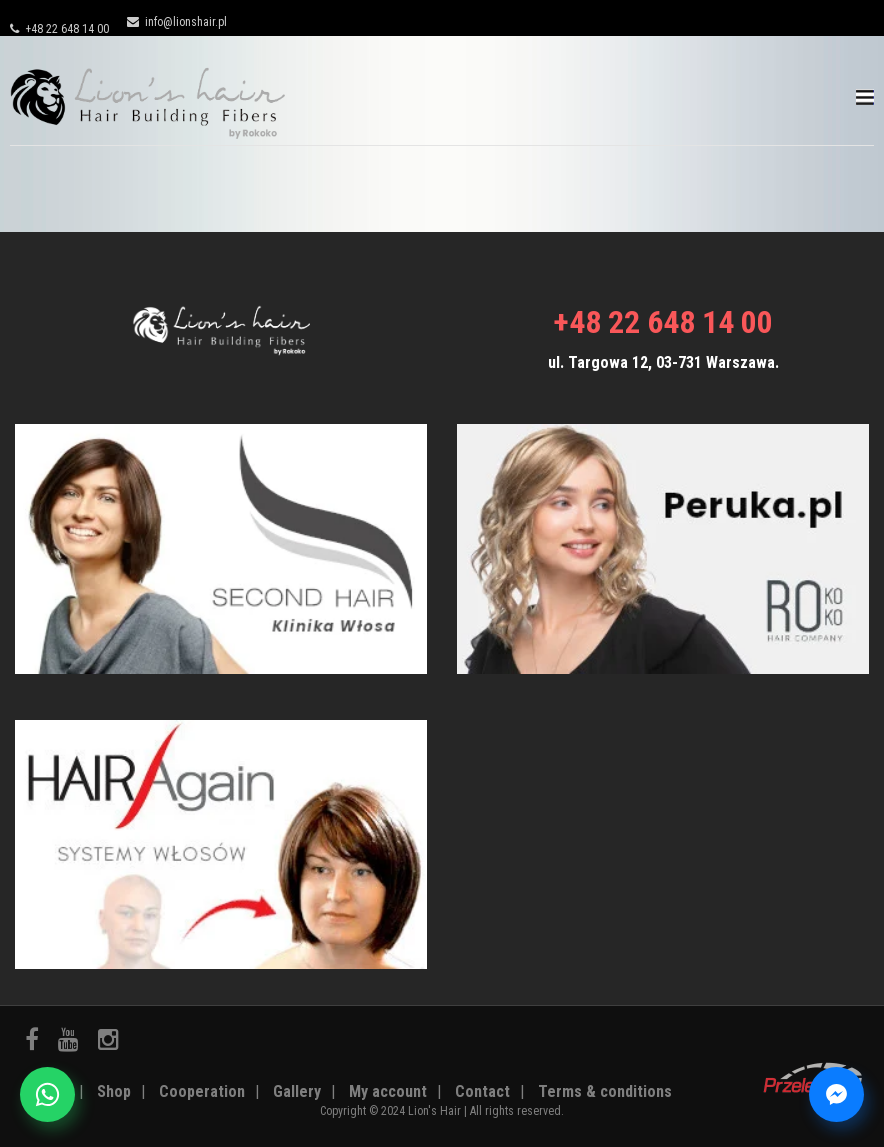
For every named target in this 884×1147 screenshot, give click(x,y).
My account (388, 1091)
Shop (114, 1091)
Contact (482, 1091)
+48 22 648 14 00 (59, 29)
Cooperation (202, 1091)
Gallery (297, 1091)
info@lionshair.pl (177, 22)
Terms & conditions (605, 1091)
